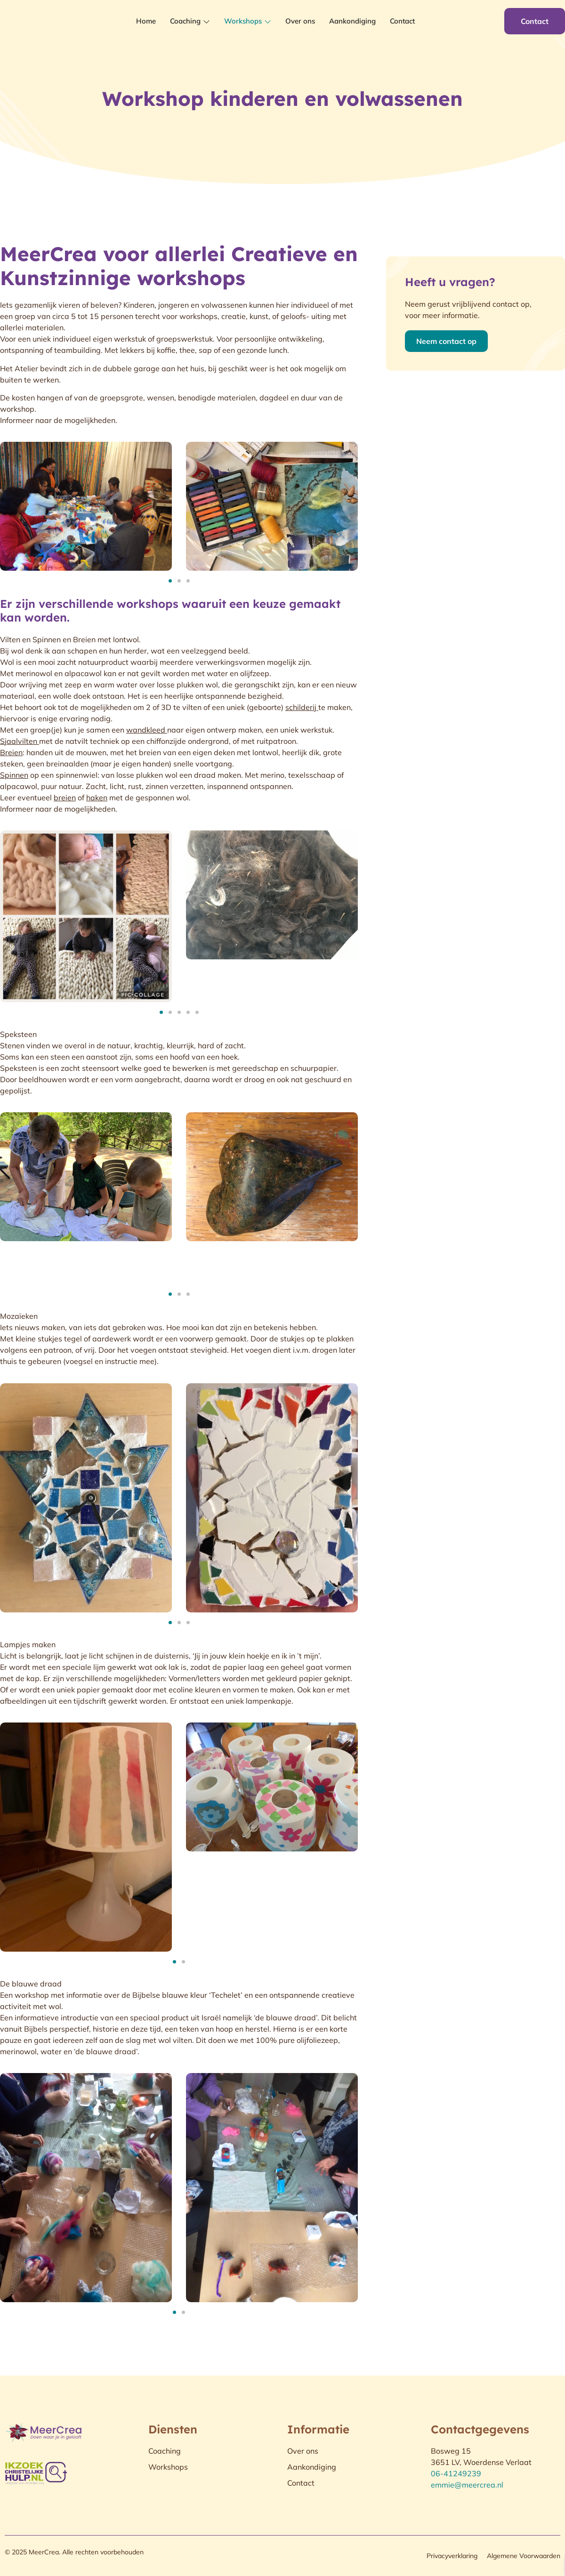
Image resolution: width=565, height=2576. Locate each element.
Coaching (190, 20)
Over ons (300, 20)
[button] (170, 580)
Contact (402, 20)
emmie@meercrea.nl (467, 2484)
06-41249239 (456, 2473)
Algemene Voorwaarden (523, 2556)
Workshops (247, 20)
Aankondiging (352, 20)
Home (146, 20)
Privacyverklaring (452, 2556)
